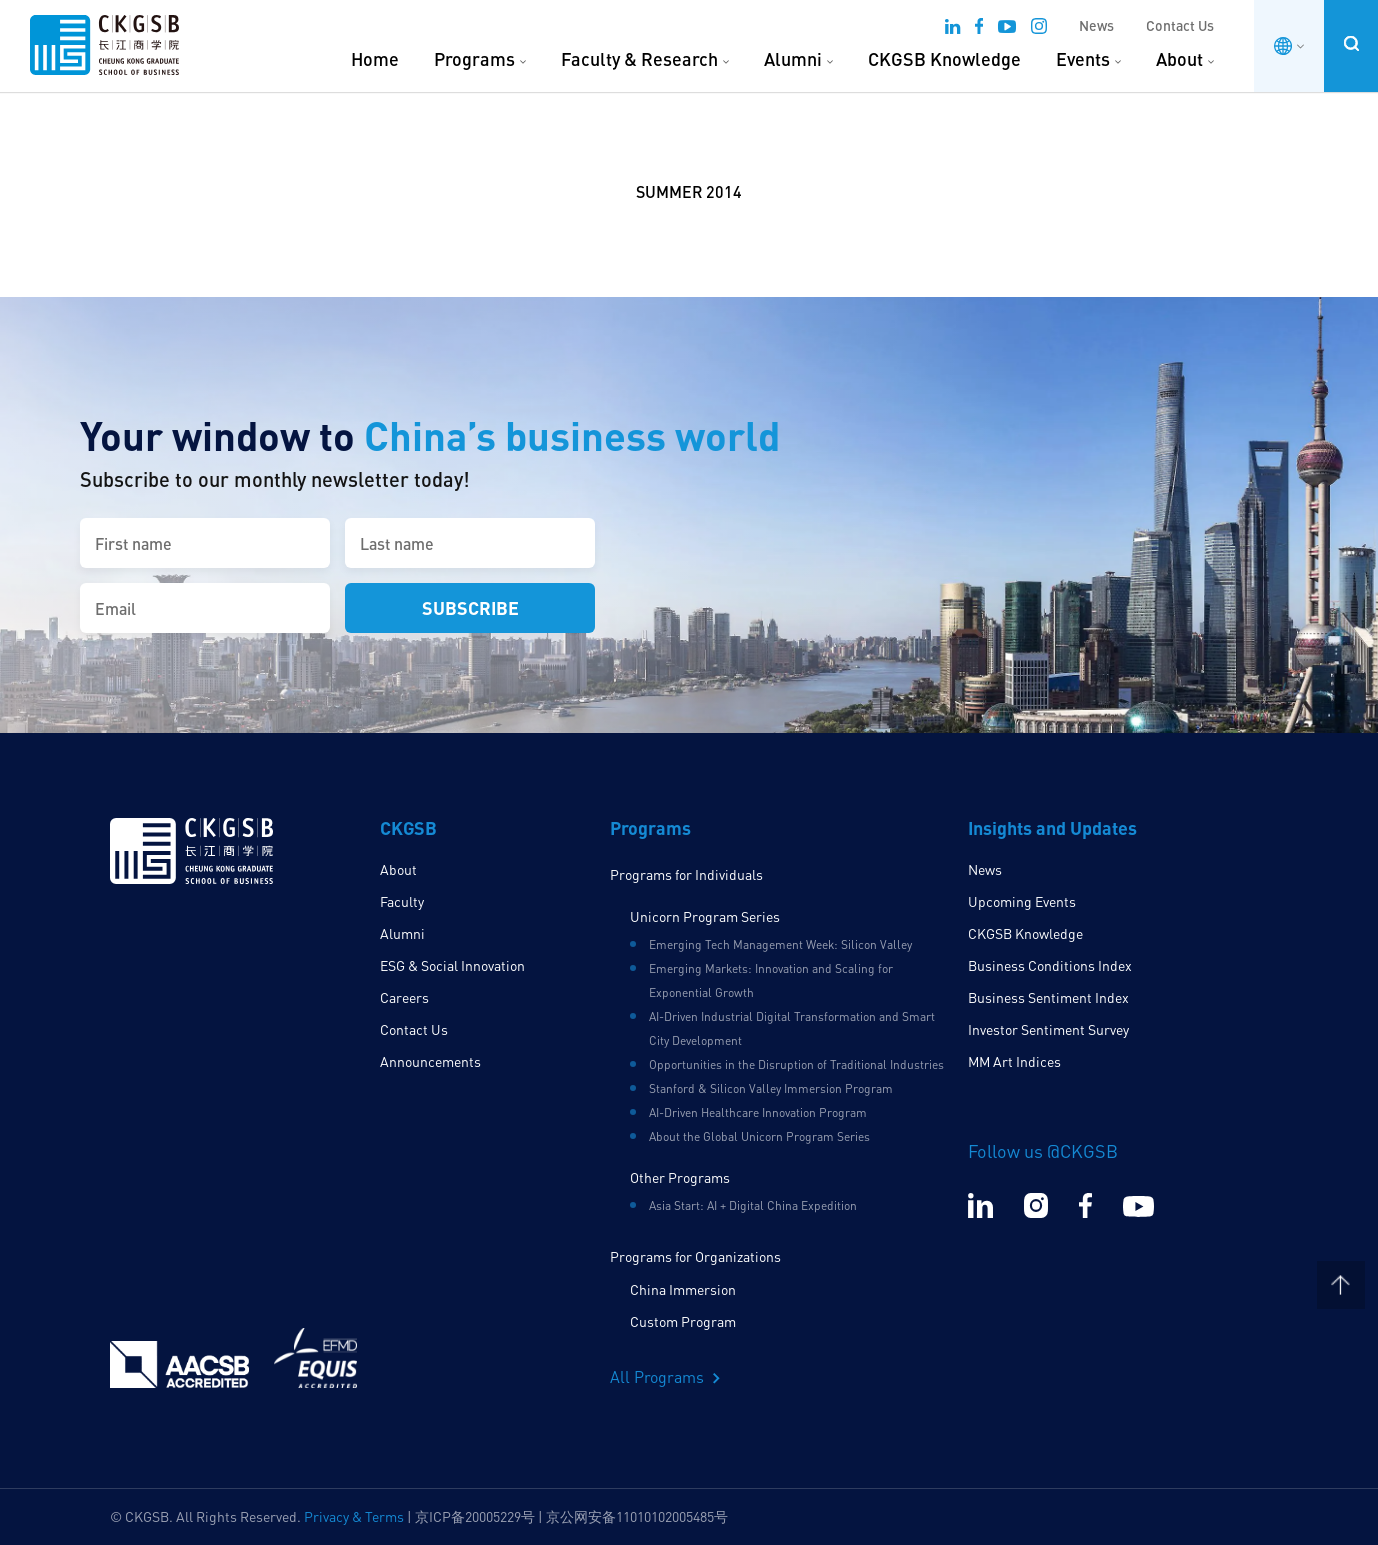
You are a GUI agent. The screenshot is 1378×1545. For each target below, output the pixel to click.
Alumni (793, 59)
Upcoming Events (1022, 901)
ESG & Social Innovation (452, 965)
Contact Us (1180, 25)
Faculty (402, 901)
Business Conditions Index (1050, 965)
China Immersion (683, 1289)
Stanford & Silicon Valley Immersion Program (771, 1088)
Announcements (430, 1061)
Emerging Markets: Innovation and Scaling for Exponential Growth (771, 980)
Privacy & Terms (354, 1516)
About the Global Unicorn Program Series (759, 1136)
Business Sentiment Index (1048, 997)
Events (1083, 59)
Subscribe (470, 607)
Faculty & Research (639, 59)
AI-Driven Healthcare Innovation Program (758, 1112)
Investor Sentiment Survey (1048, 1029)
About (1179, 59)
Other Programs (680, 1177)
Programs (474, 59)
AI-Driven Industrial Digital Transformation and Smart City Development (792, 1028)
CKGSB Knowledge (944, 59)
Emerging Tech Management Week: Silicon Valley (780, 944)
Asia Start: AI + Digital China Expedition (753, 1205)
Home (375, 59)
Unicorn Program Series (705, 916)
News (1096, 25)
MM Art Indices (1014, 1061)
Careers (404, 997)
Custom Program (683, 1321)
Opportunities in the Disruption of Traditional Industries (796, 1064)
